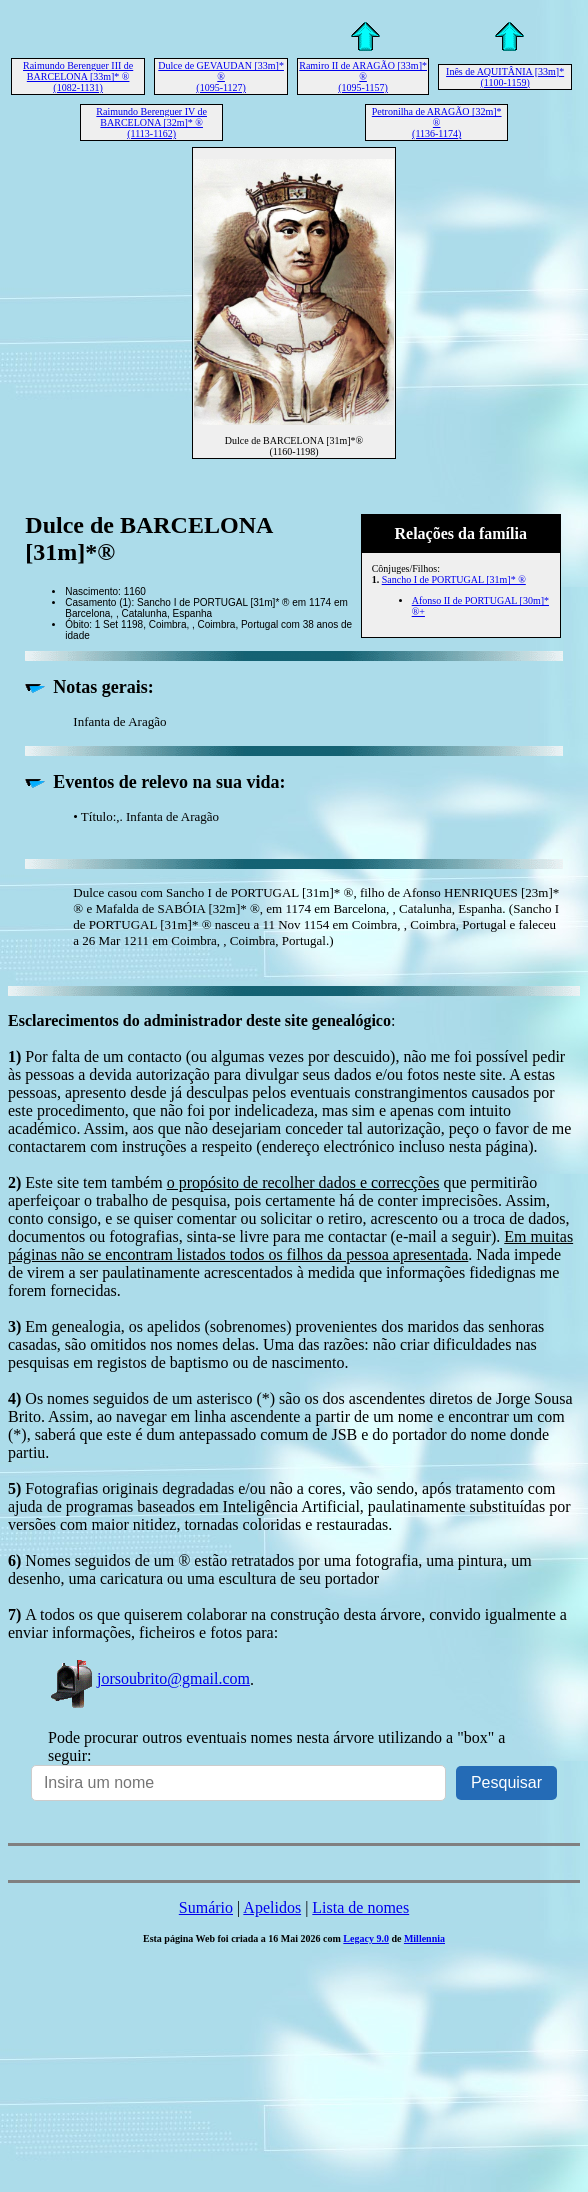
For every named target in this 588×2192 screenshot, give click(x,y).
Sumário (206, 1907)
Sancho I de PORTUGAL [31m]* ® (454, 579)
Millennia (424, 1938)
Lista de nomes (360, 1907)
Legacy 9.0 (366, 1938)
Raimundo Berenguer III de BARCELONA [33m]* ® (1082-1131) (78, 76)
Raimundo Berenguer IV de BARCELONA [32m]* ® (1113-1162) (151, 122)
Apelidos (272, 1907)
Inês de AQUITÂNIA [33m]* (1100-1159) (505, 77)
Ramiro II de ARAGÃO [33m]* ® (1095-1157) (363, 76)
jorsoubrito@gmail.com (149, 1678)
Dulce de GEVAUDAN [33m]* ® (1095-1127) (221, 76)
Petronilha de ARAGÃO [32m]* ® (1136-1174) (437, 122)
